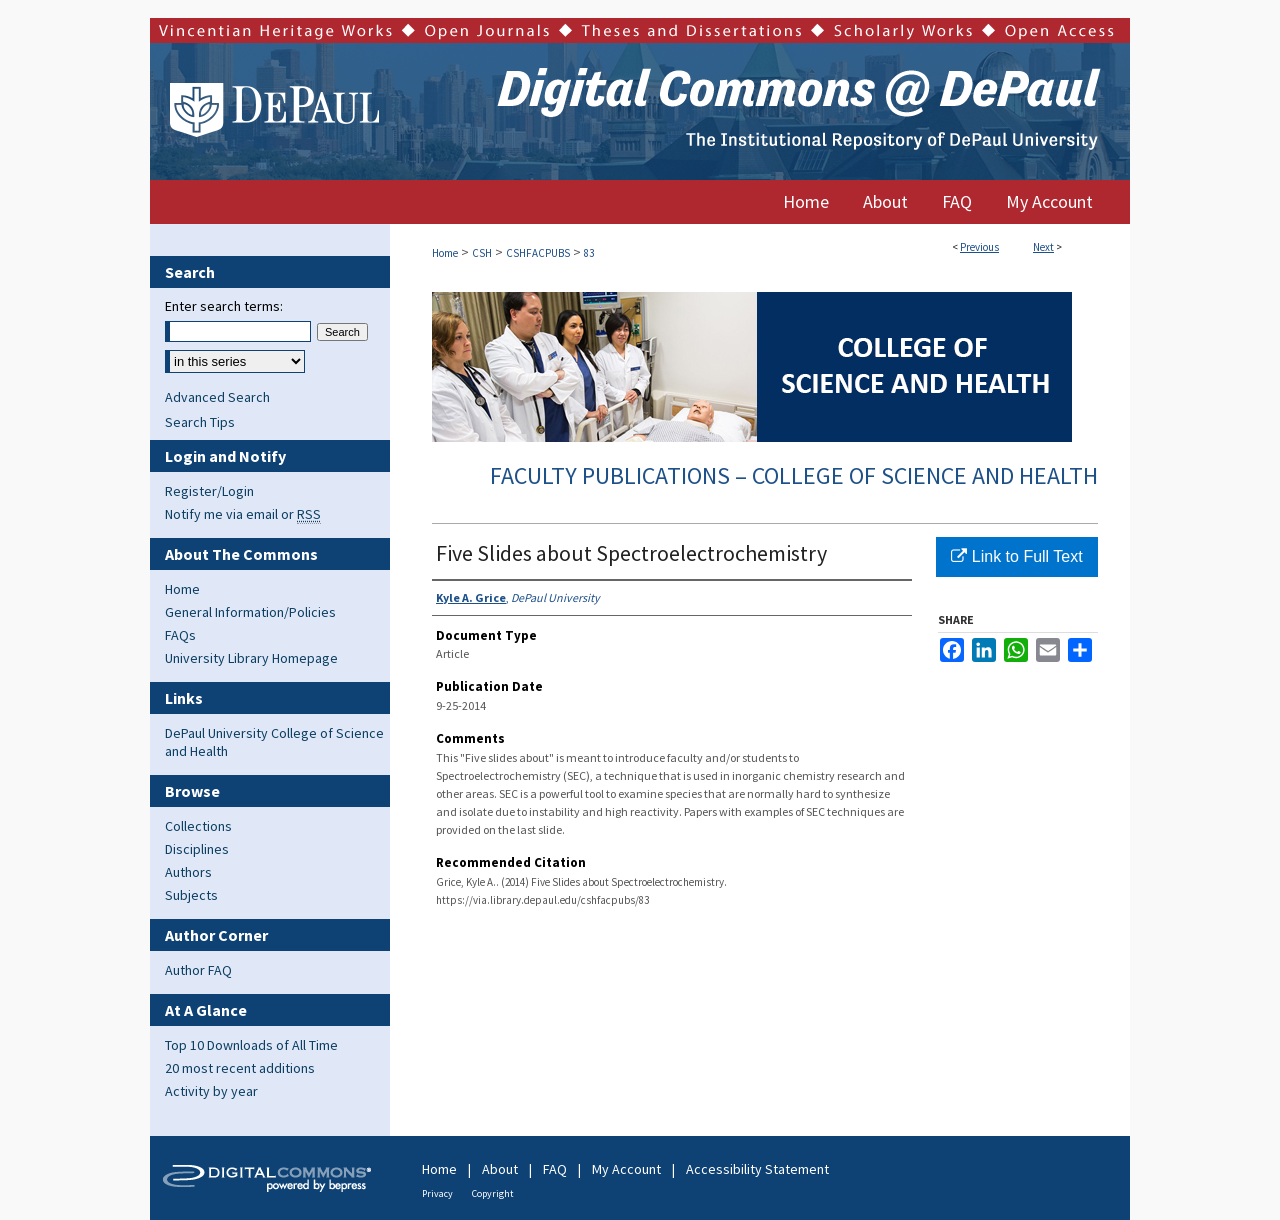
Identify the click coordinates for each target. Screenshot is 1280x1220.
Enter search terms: (224, 306)
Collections (198, 826)
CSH (482, 253)
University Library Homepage (251, 658)
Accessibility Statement (757, 1169)
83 (589, 253)
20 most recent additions (240, 1068)
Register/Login (209, 491)
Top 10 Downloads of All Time (251, 1045)
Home (445, 253)
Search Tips (200, 422)
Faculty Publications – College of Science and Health (794, 475)
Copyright (493, 1193)
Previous (979, 247)
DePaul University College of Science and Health (274, 742)
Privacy (437, 1193)
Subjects (191, 895)
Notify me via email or (243, 514)
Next (1043, 247)
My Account (626, 1169)
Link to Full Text (1016, 556)
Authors (188, 872)
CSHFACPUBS (538, 253)
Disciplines (197, 849)
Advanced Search (217, 397)
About (500, 1169)
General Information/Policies (250, 612)
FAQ (555, 1169)
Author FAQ (198, 970)
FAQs (180, 635)
